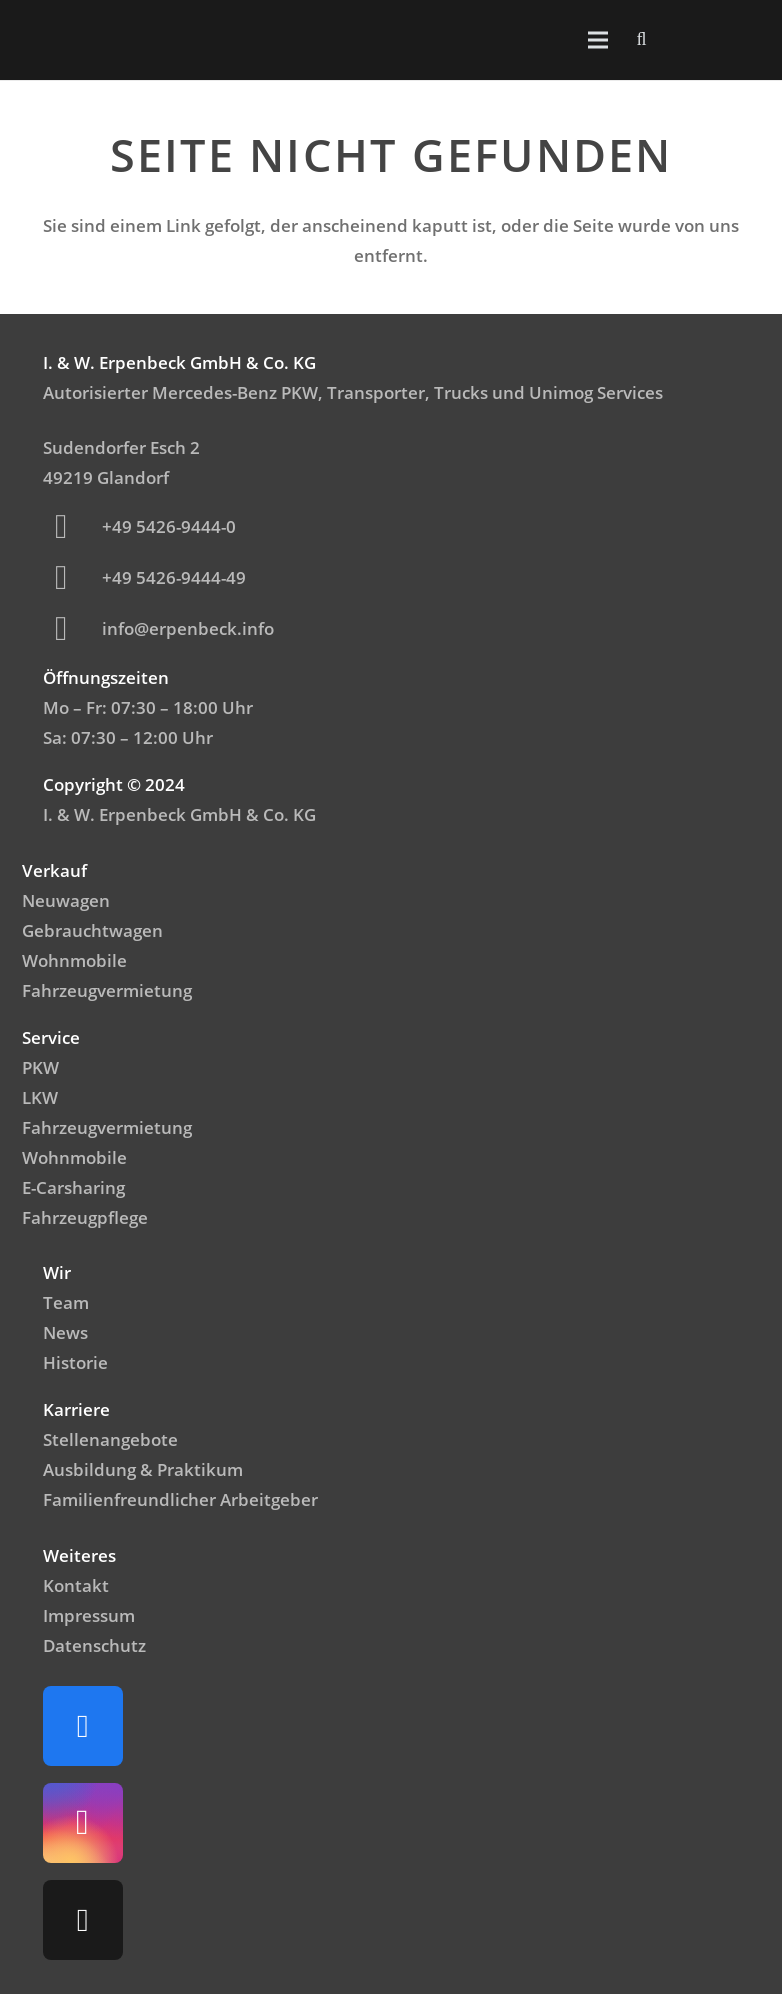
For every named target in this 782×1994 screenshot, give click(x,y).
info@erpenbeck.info (188, 628)
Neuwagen (66, 900)
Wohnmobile (74, 960)
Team (66, 1302)
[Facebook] (83, 1726)
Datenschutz (94, 1645)
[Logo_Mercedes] (62, 40)
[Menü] (597, 40)
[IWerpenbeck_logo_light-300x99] (123, 40)
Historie (75, 1362)
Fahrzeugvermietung (107, 990)
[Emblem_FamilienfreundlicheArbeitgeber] (710, 40)
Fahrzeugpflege (85, 1217)
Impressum (89, 1615)
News (65, 1332)
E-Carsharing (73, 1187)
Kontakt (76, 1585)
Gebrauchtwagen (92, 930)
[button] (642, 40)
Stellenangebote (110, 1439)
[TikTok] (83, 1920)
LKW (40, 1097)
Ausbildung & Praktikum (143, 1469)
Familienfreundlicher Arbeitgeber (180, 1499)
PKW (40, 1067)
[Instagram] (83, 1823)
